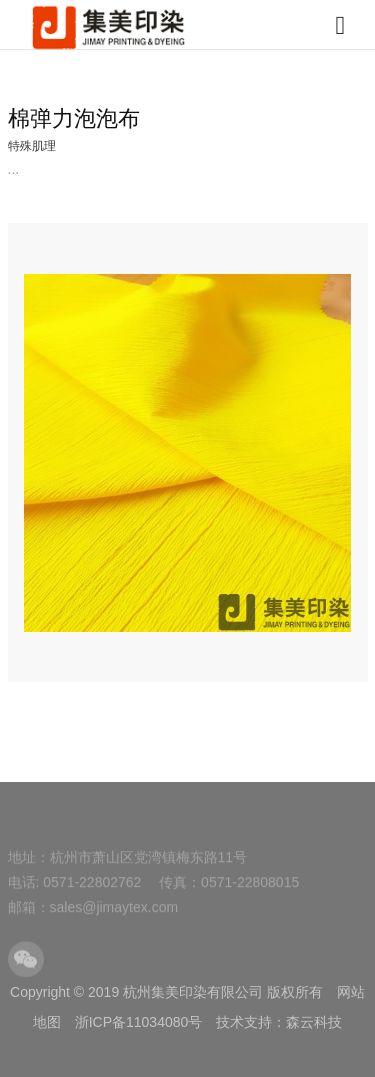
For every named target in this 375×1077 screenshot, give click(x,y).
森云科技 (314, 1022)
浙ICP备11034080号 (139, 1022)
